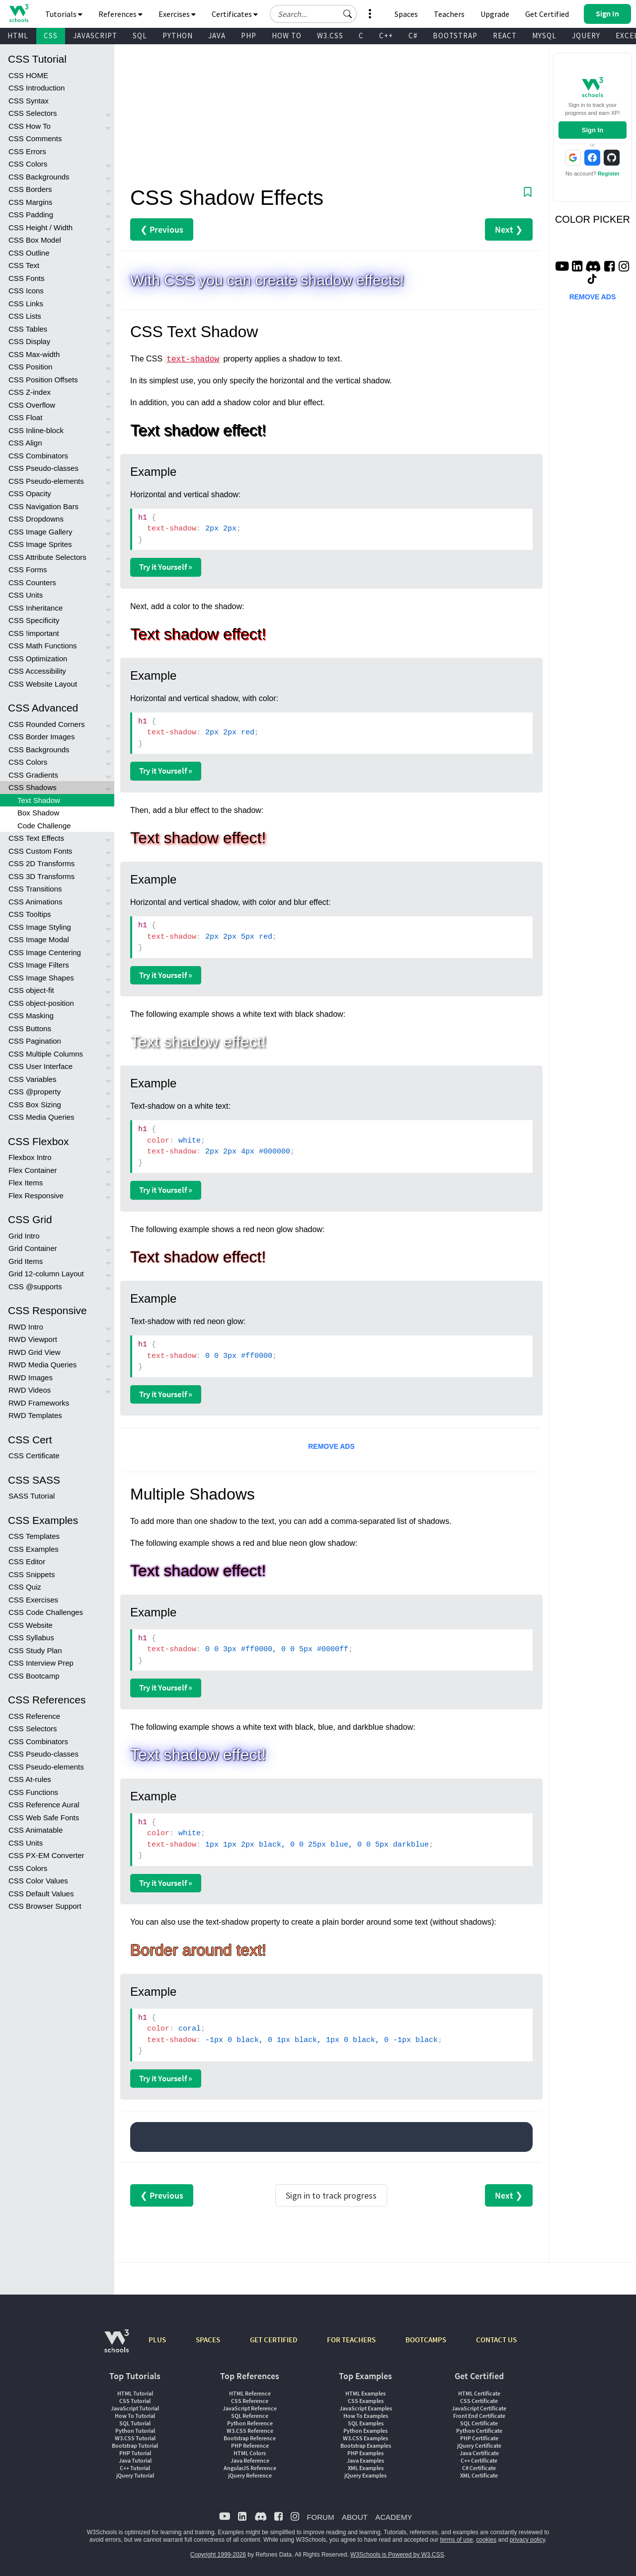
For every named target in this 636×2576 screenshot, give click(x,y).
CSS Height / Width (40, 227)
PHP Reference (250, 2445)
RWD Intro (25, 1327)
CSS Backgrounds (39, 177)
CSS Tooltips (29, 914)
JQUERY (586, 35)
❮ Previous (161, 229)
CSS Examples (33, 1549)
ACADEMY (393, 2517)
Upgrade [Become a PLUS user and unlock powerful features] (494, 14)
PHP (248, 35)
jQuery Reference (250, 2475)
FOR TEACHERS (351, 2339)
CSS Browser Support (44, 1906)
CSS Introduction (36, 88)
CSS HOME (28, 75)
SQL (140, 35)
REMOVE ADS (331, 1446)
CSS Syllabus (31, 1637)
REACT (505, 35)
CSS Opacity (29, 493)
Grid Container (32, 1248)
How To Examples (365, 2415)
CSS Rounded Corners (46, 724)
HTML (17, 35)
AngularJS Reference (250, 2468)
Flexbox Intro (30, 1157)
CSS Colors (27, 164)
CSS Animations (35, 901)
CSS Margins (30, 202)
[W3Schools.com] (116, 2346)
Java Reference (250, 2460)
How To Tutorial (135, 2415)
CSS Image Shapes (41, 978)
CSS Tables (27, 329)
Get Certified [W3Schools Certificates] (547, 14)
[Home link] (18, 13)
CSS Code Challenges (45, 1612)
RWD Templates (35, 1415)
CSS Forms (27, 569)
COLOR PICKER (592, 219)
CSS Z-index (29, 392)
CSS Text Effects (36, 838)
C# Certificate (479, 2468)
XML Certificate (479, 2475)
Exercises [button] (177, 14)
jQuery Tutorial (135, 2475)
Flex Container (32, 1170)
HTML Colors (250, 2453)
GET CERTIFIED (273, 2339)
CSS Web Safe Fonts (43, 1817)
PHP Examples (365, 2453)
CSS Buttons (29, 1028)
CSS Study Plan (35, 1650)
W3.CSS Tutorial (135, 2438)
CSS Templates (34, 1536)
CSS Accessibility (37, 671)
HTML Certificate (479, 2393)
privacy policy (527, 2539)
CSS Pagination (34, 1041)
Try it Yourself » (165, 566)
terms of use (456, 2539)
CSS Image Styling (39, 927)
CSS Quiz (24, 1587)
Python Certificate (479, 2430)
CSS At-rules (29, 1779)
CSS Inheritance (35, 608)
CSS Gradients (33, 775)
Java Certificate (479, 2453)
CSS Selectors (32, 113)
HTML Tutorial (135, 2393)
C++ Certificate (479, 2460)
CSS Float (25, 417)
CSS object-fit (31, 990)
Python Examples (365, 2430)
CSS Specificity (34, 620)
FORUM (320, 2517)
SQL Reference (249, 2415)
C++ (386, 35)
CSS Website (30, 1625)
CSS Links (25, 303)
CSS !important (33, 633)
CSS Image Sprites (40, 544)
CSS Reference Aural (44, 1804)
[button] (347, 13)
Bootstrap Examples (365, 2445)
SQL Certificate (479, 2423)
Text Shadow (38, 800)
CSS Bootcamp (34, 1676)
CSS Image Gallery (40, 532)
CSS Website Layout (42, 684)
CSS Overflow (31, 405)
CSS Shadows (32, 787)
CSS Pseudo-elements (46, 481)
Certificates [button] (235, 14)
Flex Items (25, 1182)
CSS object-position (41, 1003)
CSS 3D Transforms (41, 876)
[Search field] (313, 14)
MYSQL (544, 35)
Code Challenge (44, 825)
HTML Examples (365, 2393)
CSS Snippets (31, 1574)
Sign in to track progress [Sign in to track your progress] (331, 2195)
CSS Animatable (35, 1830)
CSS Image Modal (38, 939)
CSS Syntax (28, 100)
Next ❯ (509, 229)
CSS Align (25, 443)
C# (412, 35)
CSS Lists (24, 316)
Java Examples (365, 2460)
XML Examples (366, 2468)
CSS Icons (26, 290)
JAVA (217, 35)
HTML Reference (250, 2393)
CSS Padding (30, 214)
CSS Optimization (37, 658)
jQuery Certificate (479, 2445)
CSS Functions (33, 1792)
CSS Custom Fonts (40, 851)
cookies (486, 2539)
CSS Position (30, 366)
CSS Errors (27, 151)
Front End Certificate (479, 2415)
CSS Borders (30, 189)
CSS (51, 35)
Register (609, 174)
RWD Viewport (32, 1339)
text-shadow (192, 359)
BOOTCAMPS (425, 2339)
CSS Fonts (26, 278)
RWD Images (30, 1377)
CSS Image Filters (38, 965)
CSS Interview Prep (41, 1663)
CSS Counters (32, 582)
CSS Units (25, 595)
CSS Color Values (38, 1880)
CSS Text (23, 265)
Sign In (592, 130)
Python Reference (250, 2423)
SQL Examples (366, 2423)
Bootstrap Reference (250, 2438)
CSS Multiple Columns (45, 1054)
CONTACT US (496, 2339)
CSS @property (34, 1091)
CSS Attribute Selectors (47, 557)
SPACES (208, 2339)
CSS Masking (31, 1015)
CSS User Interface (40, 1066)
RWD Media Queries (42, 1364)
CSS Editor (26, 1561)
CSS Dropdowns (36, 519)
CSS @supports (35, 1286)
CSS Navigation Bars (43, 506)
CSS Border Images (41, 736)
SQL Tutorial (135, 2423)
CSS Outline (29, 253)
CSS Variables (32, 1079)
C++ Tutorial (135, 2468)
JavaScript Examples (365, 2408)
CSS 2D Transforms (41, 863)
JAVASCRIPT (95, 35)
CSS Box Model (34, 240)
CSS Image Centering (44, 952)
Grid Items (25, 1261)
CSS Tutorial (135, 2400)
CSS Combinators (38, 455)
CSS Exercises (33, 1600)
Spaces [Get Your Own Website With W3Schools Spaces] (406, 14)
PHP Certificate (479, 2438)
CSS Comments (35, 138)
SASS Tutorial (31, 1496)
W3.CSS (330, 35)
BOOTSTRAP (455, 35)
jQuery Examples (365, 2475)
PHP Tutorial (135, 2453)
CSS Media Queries (41, 1117)
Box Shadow (38, 812)
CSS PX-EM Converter (46, 1855)
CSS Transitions (35, 889)
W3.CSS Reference (250, 2430)
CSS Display (29, 341)
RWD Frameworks (38, 1403)
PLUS (157, 2339)
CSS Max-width (34, 354)
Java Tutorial (135, 2460)
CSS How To (29, 126)
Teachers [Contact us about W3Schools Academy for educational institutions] (449, 14)
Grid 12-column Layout (46, 1273)
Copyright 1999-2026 (218, 2554)
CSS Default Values (41, 1893)
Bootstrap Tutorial (135, 2445)
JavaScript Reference (250, 2408)
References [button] (120, 14)
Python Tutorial (135, 2430)
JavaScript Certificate (479, 2408)
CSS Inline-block (36, 430)
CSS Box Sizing (34, 1104)
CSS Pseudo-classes (43, 468)
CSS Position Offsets (43, 379)
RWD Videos (29, 1390)
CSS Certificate (34, 1455)
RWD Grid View (34, 1352)
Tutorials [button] (63, 14)
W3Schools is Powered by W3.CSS (397, 2554)
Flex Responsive (36, 1195)
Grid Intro (24, 1236)
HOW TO (287, 35)
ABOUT (355, 2517)
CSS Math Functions (42, 645)
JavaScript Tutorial (135, 2408)
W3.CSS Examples (365, 2438)
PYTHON (177, 35)
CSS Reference (34, 1716)
